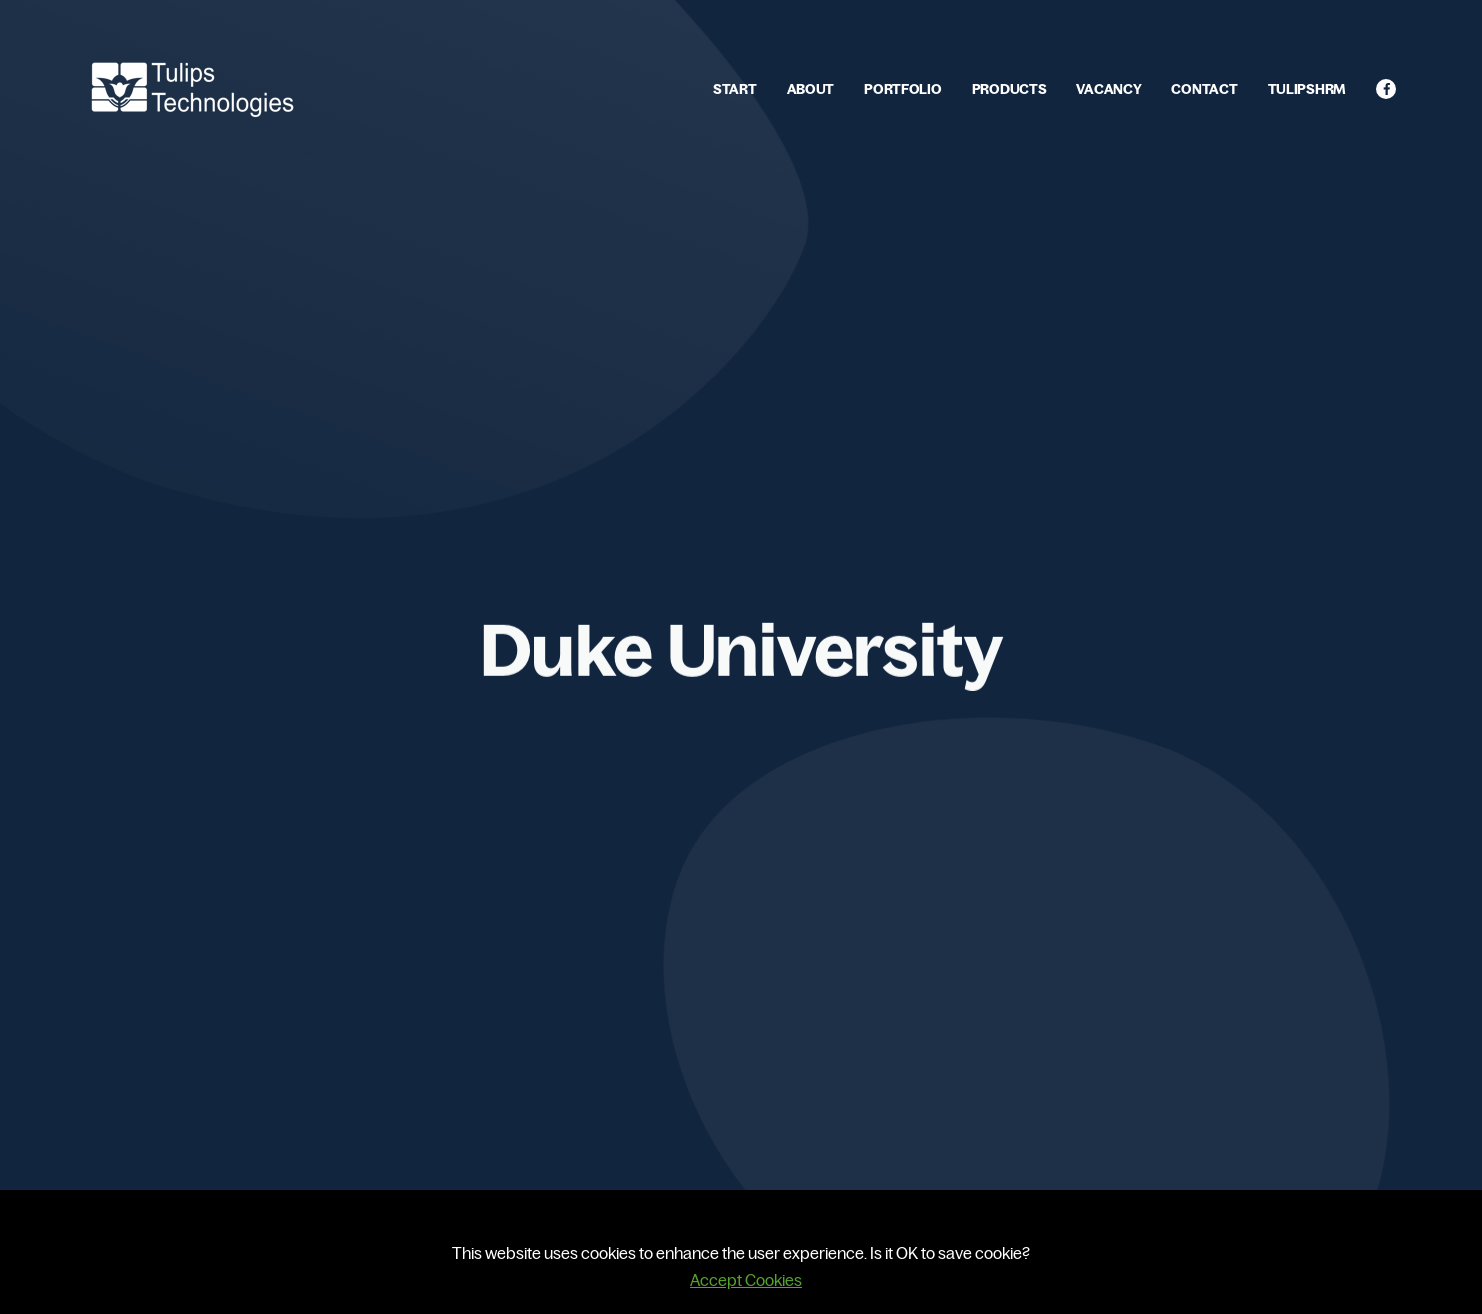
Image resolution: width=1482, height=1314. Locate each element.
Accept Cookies (746, 1280)
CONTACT (1204, 89)
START (735, 89)
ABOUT (811, 89)
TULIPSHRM (1307, 89)
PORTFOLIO (902, 89)
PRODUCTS (1009, 89)
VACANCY (1108, 89)
